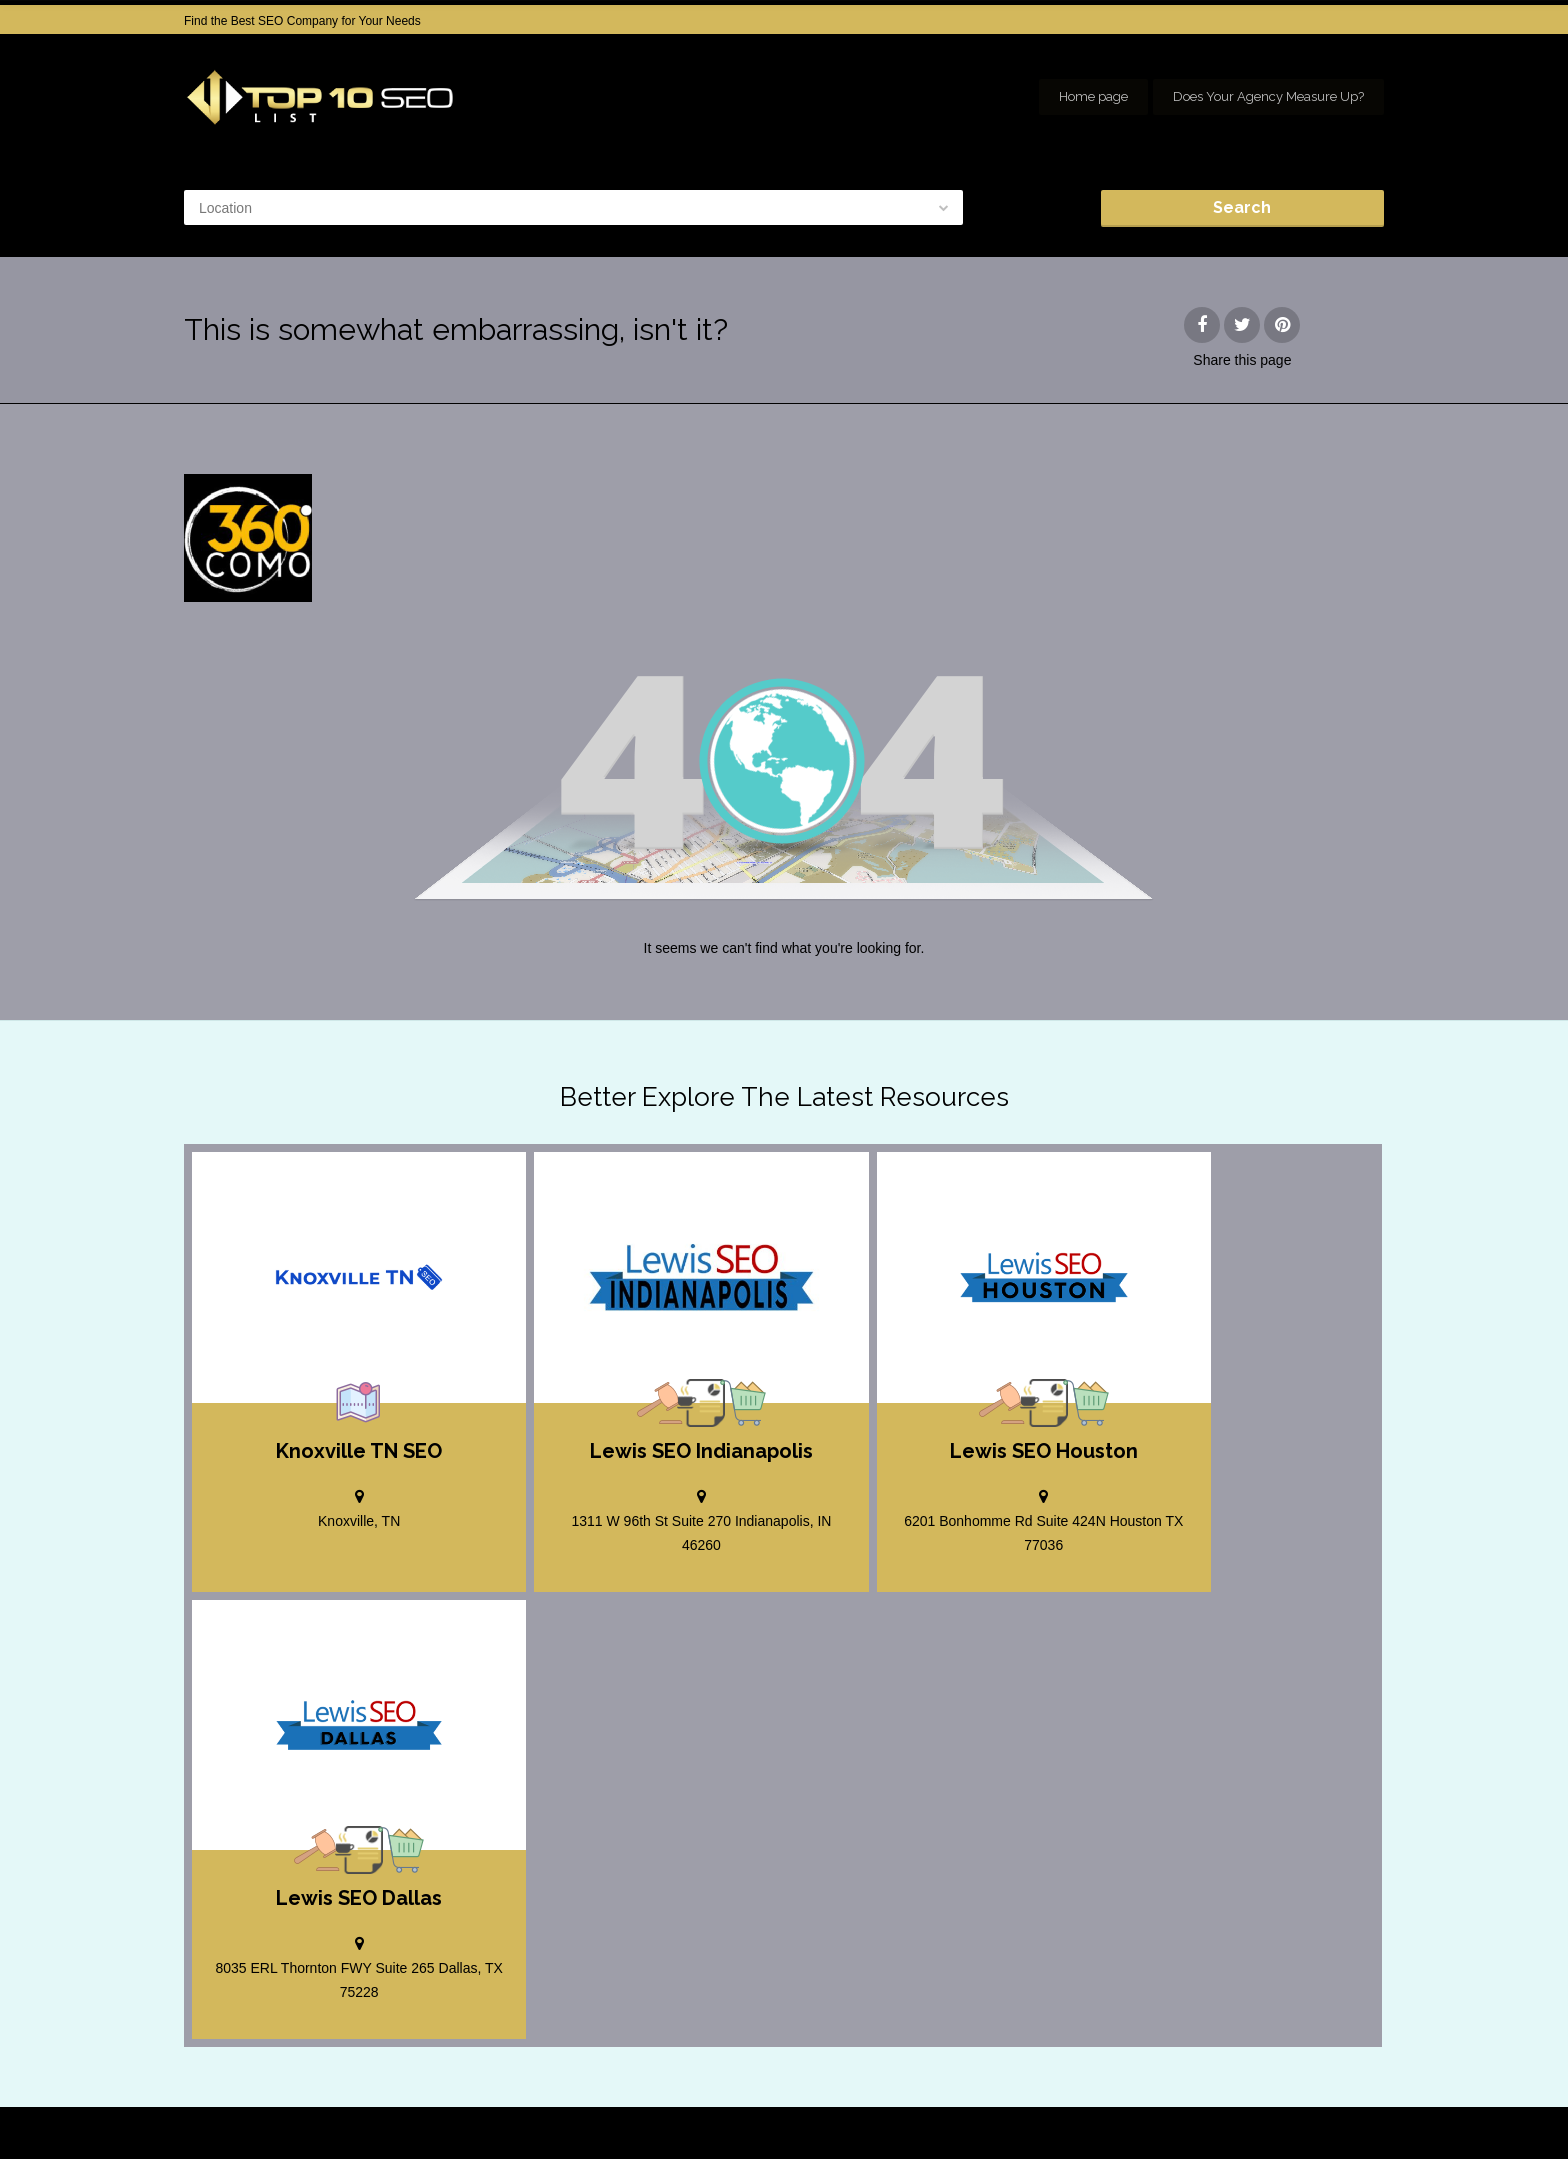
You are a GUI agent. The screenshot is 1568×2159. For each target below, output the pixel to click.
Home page (1093, 96)
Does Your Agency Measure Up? (1268, 96)
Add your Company (1085, 2109)
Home (989, 2109)
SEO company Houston (1227, 2109)
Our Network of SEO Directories (1299, 2129)
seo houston (1351, 2109)
